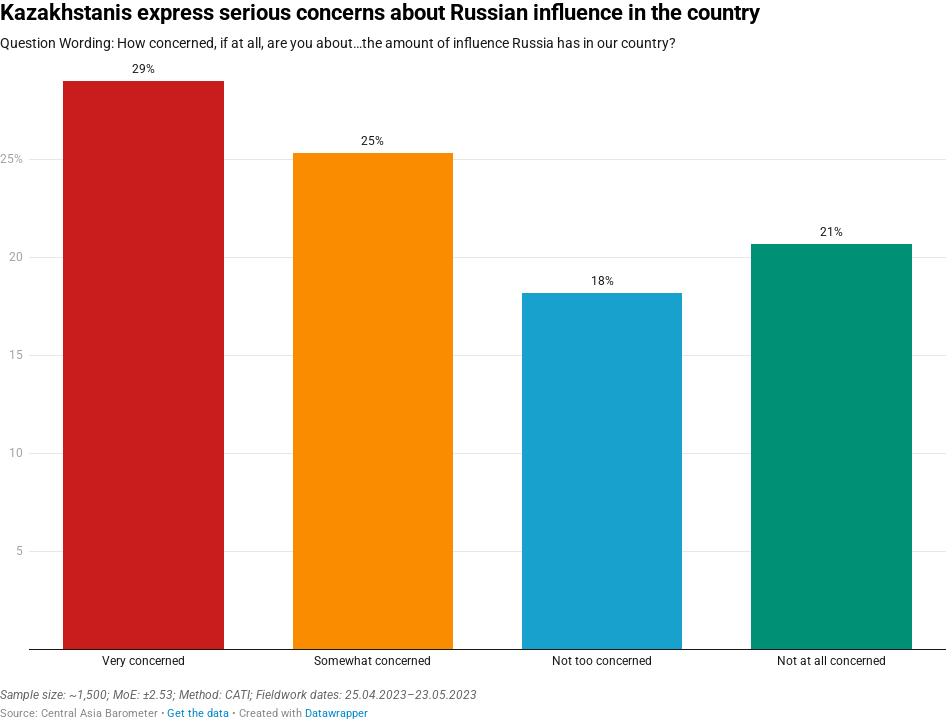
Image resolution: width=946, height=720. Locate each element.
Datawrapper (336, 713)
